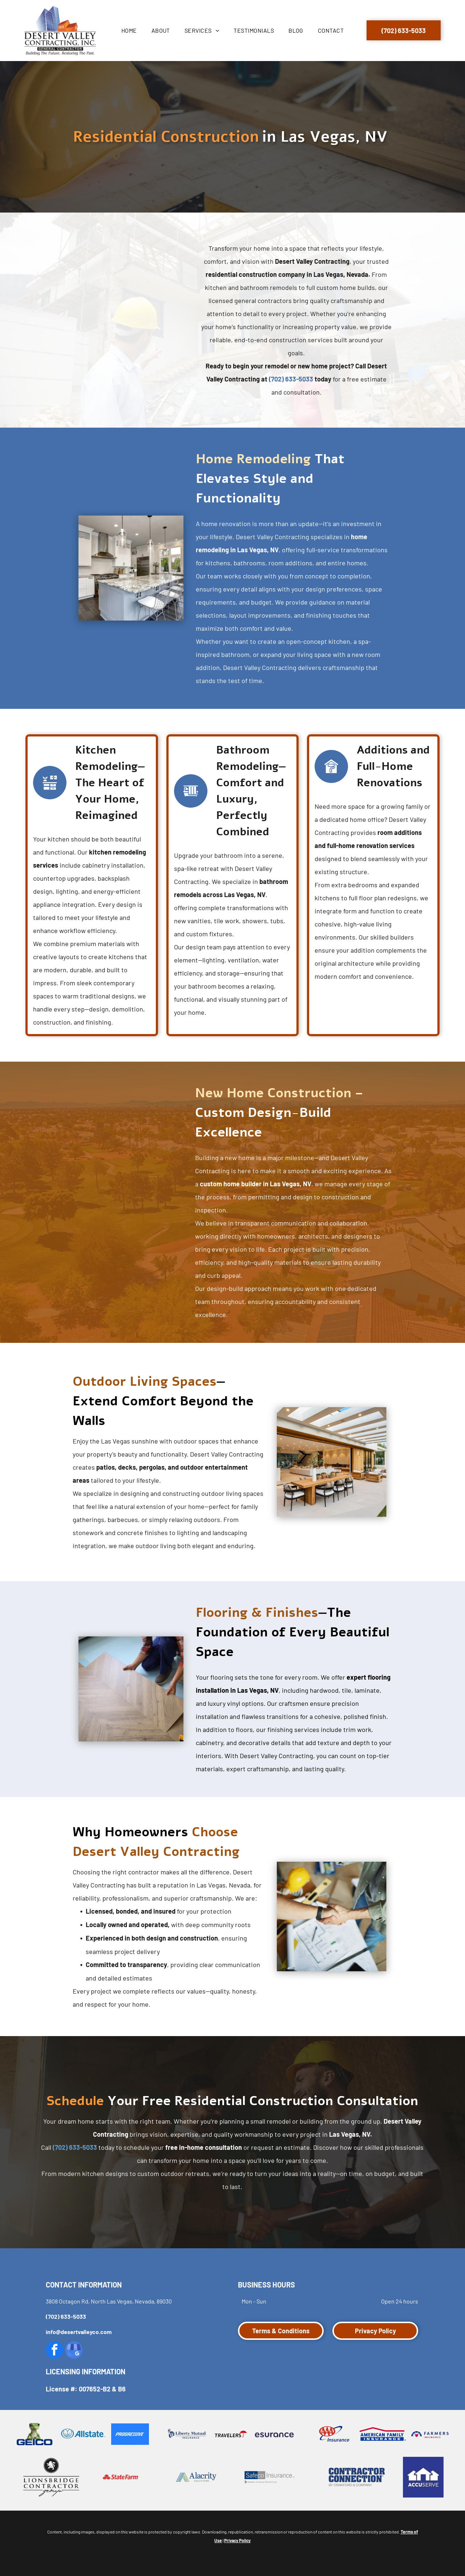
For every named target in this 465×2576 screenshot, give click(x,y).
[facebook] (54, 2351)
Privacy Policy (237, 2540)
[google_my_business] (73, 2351)
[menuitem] (129, 30)
